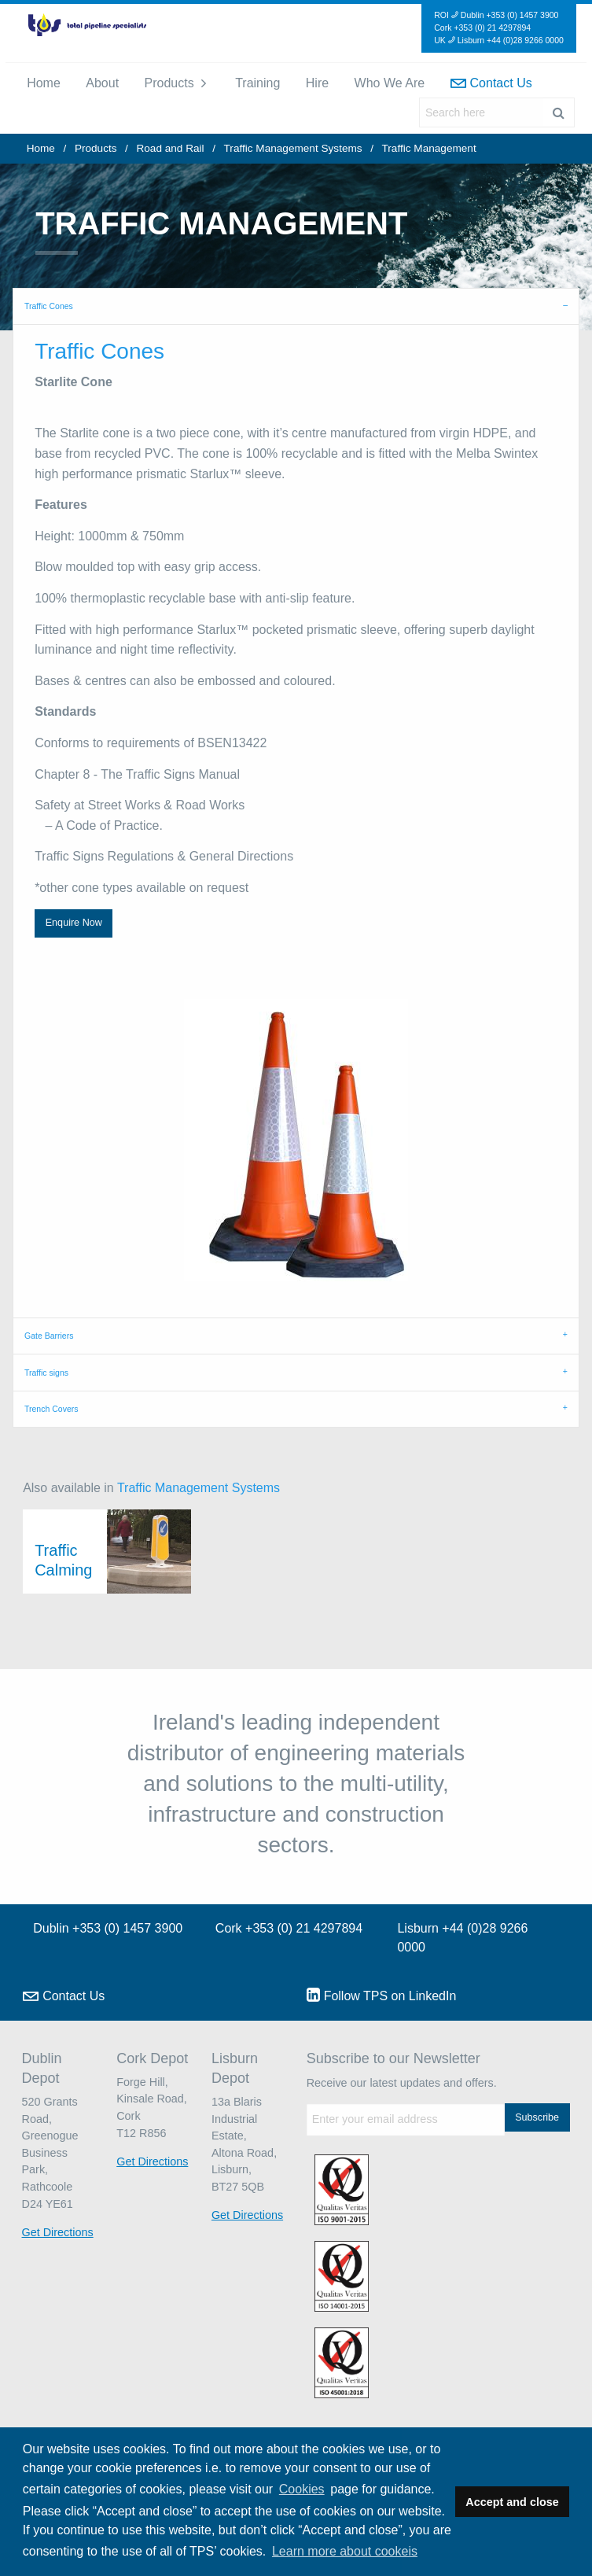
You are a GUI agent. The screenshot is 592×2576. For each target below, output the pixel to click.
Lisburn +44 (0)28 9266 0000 (462, 1938)
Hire (317, 83)
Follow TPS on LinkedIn (382, 1995)
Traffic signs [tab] (46, 1372)
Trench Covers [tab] (51, 1408)
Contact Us (491, 83)
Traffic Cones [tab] (48, 306)
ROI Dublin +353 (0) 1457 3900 (496, 15)
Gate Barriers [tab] (48, 1335)
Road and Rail (170, 148)
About (102, 83)
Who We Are (390, 83)
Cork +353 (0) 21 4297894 (482, 27)
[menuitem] (44, 83)
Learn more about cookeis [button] (344, 2551)
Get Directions (58, 2232)
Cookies (302, 2489)
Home (44, 83)
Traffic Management (429, 148)
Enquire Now (74, 922)
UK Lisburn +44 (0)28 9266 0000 (499, 40)
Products (169, 83)
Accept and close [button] (511, 2502)
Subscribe (537, 2117)
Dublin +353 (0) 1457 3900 (107, 1928)
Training (257, 83)
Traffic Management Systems (293, 148)
